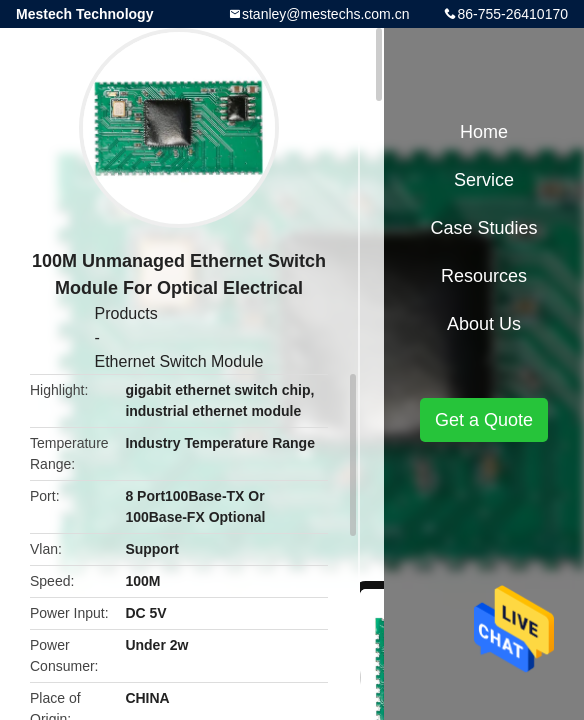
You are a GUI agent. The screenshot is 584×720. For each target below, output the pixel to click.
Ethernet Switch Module (179, 361)
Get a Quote (484, 420)
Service (484, 180)
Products (126, 313)
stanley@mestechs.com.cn (326, 14)
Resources (484, 276)
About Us (484, 324)
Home (484, 132)
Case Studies (483, 228)
